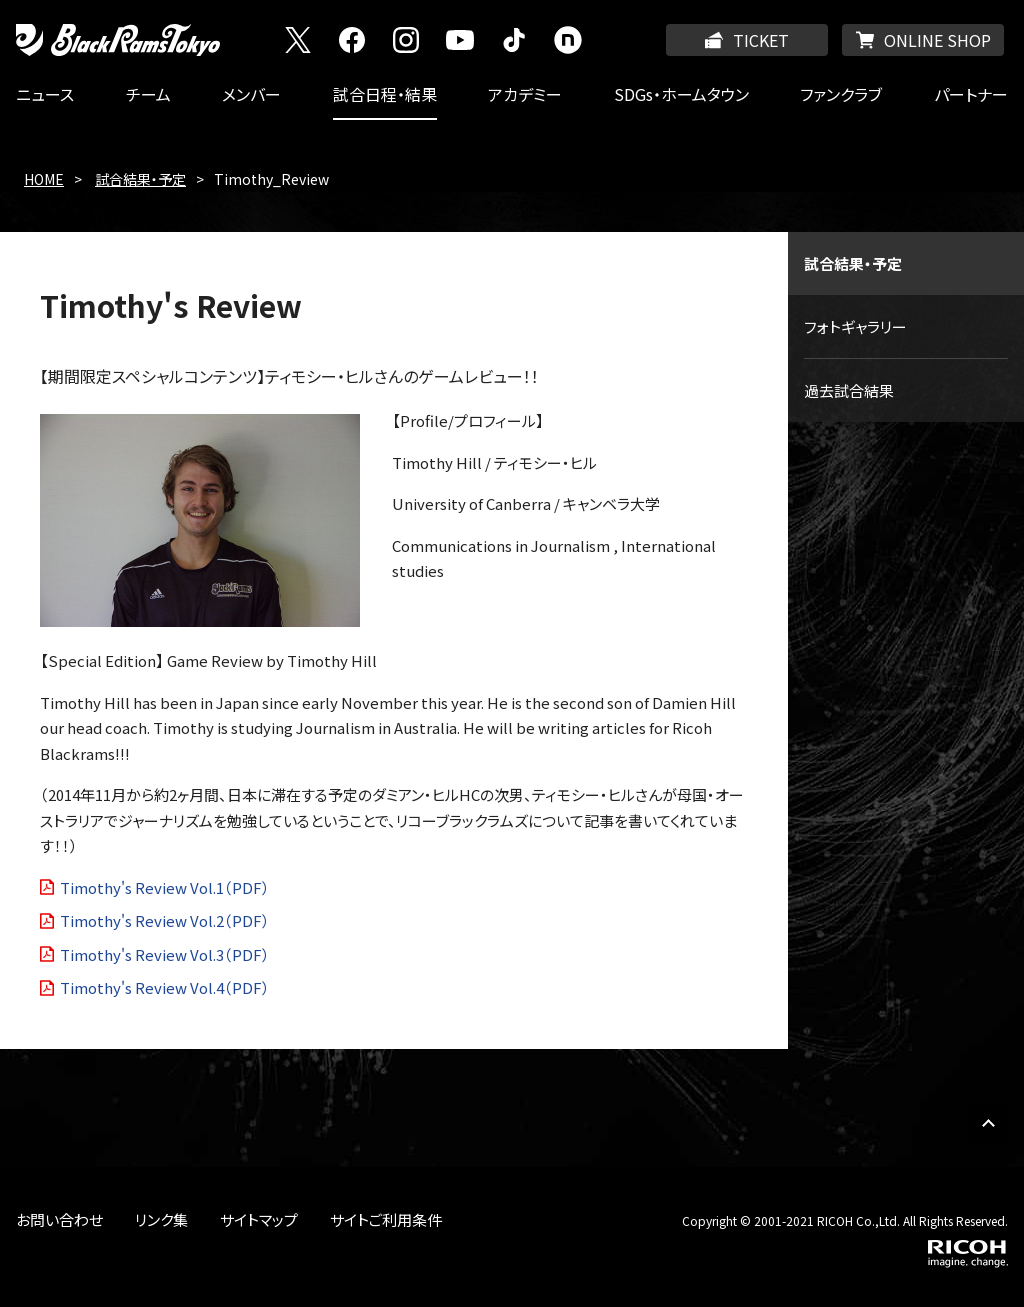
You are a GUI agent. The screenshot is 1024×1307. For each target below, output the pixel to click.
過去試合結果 (849, 390)
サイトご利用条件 (386, 1219)
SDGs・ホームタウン (681, 94)
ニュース (45, 94)
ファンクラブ (841, 94)
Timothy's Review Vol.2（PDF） (165, 920)
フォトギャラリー (855, 326)
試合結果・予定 (140, 179)
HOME (44, 179)
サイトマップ (259, 1219)
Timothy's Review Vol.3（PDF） (165, 954)
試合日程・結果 (385, 94)
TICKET (761, 40)
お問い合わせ (59, 1219)
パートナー (971, 94)
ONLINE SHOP (937, 40)
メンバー (251, 94)
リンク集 (161, 1219)
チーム (148, 94)
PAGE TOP (988, 1123)
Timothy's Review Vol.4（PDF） (165, 987)
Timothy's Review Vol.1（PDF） (165, 887)
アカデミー (525, 94)
